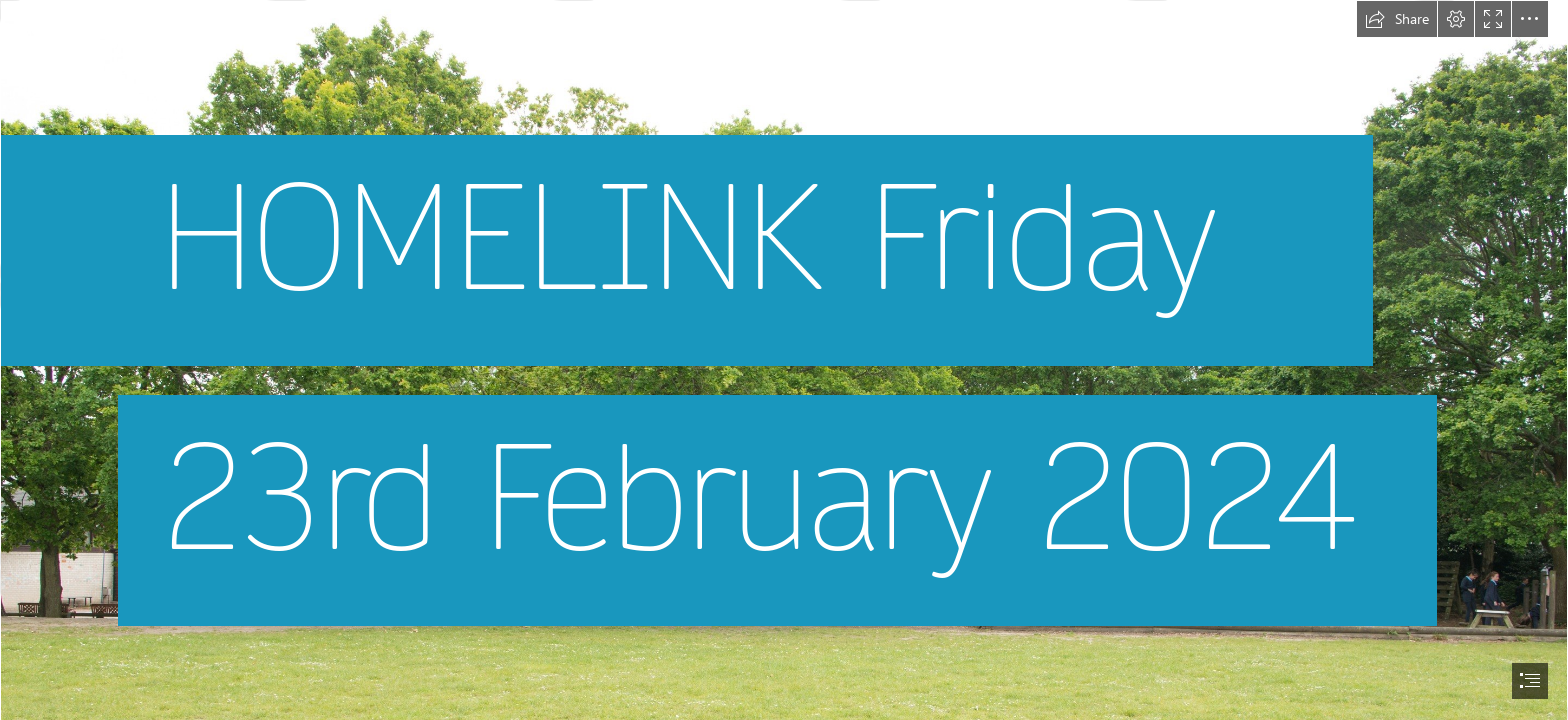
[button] (1397, 19)
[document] (784, 360)
